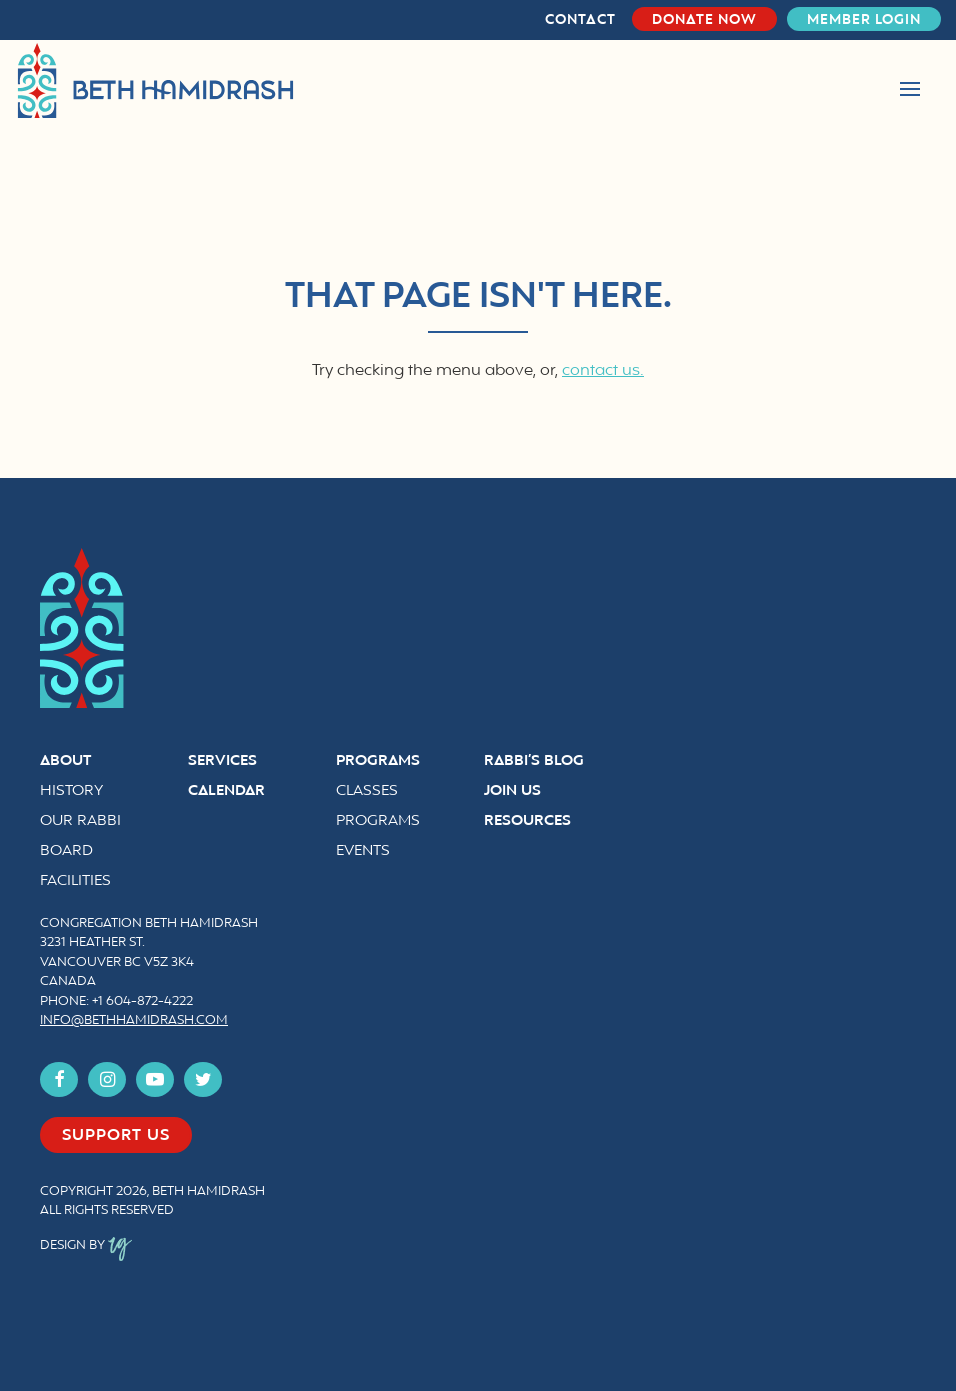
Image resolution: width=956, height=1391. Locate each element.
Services (222, 761)
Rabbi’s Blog (534, 761)
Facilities (75, 881)
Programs (378, 761)
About (65, 761)
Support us (116, 1136)
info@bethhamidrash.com (134, 1021)
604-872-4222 (149, 1002)
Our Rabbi (80, 821)
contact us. (603, 371)
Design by (86, 1246)
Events (363, 851)
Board (66, 851)
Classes (367, 791)
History (71, 791)
